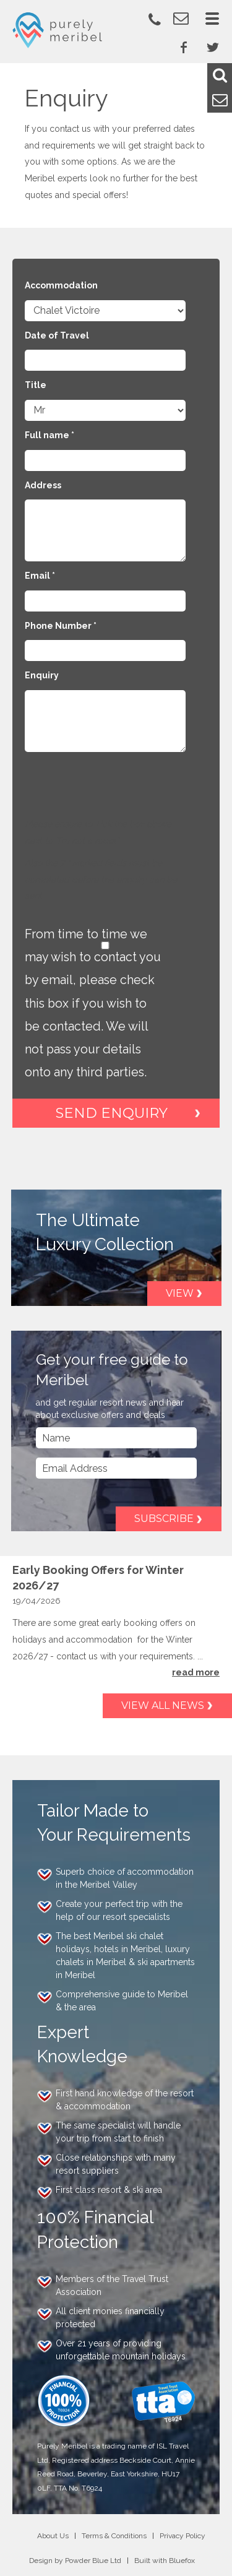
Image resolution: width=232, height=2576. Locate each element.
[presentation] (119, 791)
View (180, 1293)
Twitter (213, 47)
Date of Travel (57, 335)
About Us (53, 2535)
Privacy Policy (182, 2535)
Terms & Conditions (114, 2535)
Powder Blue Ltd (93, 2560)
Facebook (184, 47)
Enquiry (42, 675)
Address (43, 485)
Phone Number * (61, 626)
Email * (40, 576)
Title (35, 385)
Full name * (49, 435)
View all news (162, 1705)
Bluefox (182, 2560)
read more (196, 1672)
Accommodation (61, 285)
